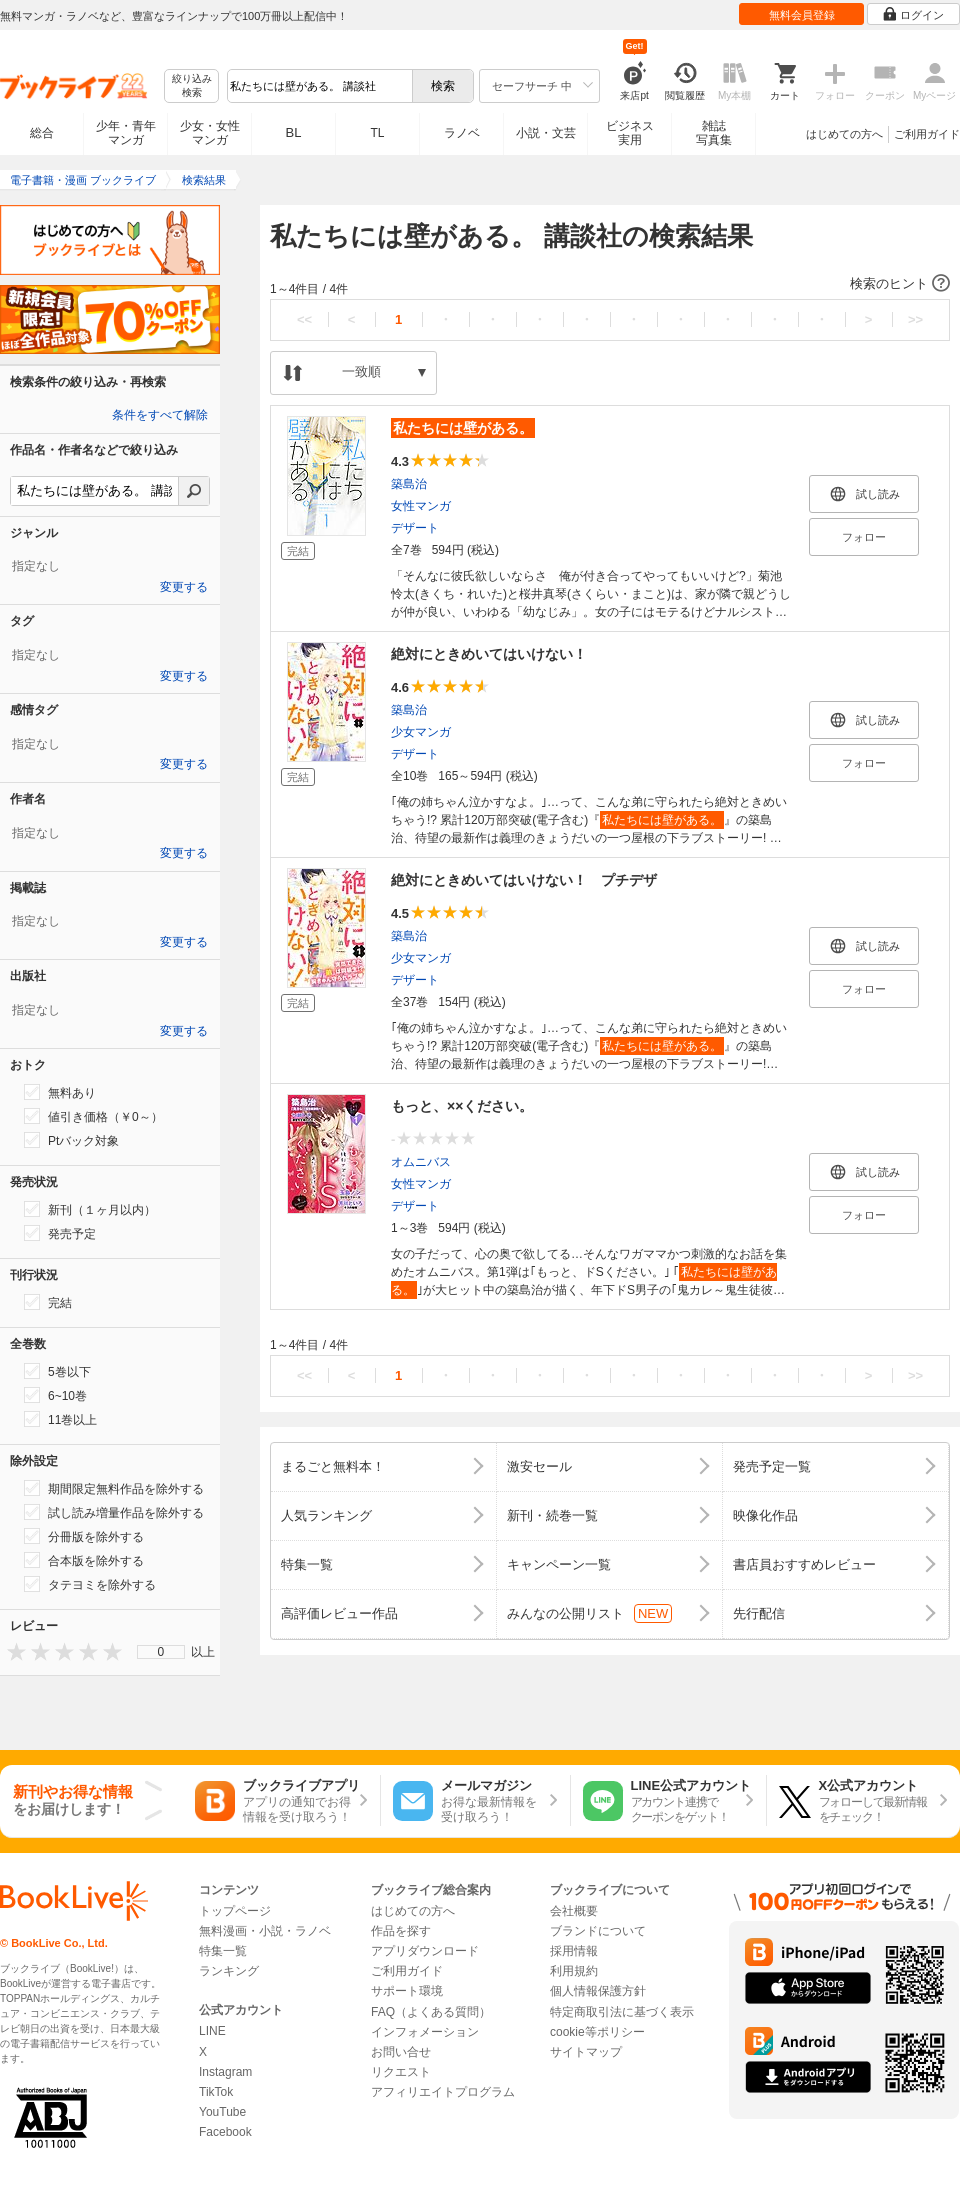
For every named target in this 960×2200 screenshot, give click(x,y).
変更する (184, 587)
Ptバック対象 (71, 1140)
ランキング (229, 1971)
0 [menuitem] (161, 1652)
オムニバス (421, 1162)
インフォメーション (425, 2032)
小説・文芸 (546, 133)
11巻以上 (60, 1419)
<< (304, 319)
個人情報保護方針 (598, 1991)
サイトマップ (586, 2052)
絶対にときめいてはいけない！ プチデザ (524, 880)
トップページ (235, 1911)
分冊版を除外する (84, 1536)
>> (915, 319)
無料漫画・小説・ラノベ (265, 1931)
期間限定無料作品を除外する (114, 1488)
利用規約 (574, 1971)
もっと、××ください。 (462, 1106)
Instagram (225, 2072)
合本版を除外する (84, 1560)
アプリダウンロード (425, 1951)
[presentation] (12, 1651)
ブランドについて (598, 1931)
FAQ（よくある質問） (431, 2012)
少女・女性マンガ (210, 133)
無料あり (60, 1092)
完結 (48, 1302)
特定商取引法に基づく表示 (622, 2012)
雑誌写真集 (714, 133)
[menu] (161, 1652)
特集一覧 (223, 1951)
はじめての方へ (844, 134)
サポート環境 (407, 1991)
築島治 (409, 484)
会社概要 (574, 1911)
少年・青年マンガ (126, 133)
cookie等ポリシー (597, 2032)
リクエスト (401, 2072)
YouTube (222, 2112)
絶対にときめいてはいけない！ (489, 654)
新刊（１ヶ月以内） (90, 1209)
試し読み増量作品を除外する (114, 1512)
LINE (212, 2031)
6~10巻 (55, 1395)
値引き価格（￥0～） (93, 1116)
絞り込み (192, 86)
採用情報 (574, 1951)
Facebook (225, 2132)
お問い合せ (401, 2052)
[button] (610, 284)
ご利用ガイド (927, 134)
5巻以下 (57, 1371)
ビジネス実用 (630, 133)
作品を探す (401, 1931)
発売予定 (60, 1233)
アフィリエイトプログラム (443, 2092)
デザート (415, 528)
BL (294, 132)
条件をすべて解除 (160, 415)
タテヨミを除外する (90, 1584)
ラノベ (462, 133)
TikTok (216, 2092)
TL (377, 133)
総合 (42, 133)
